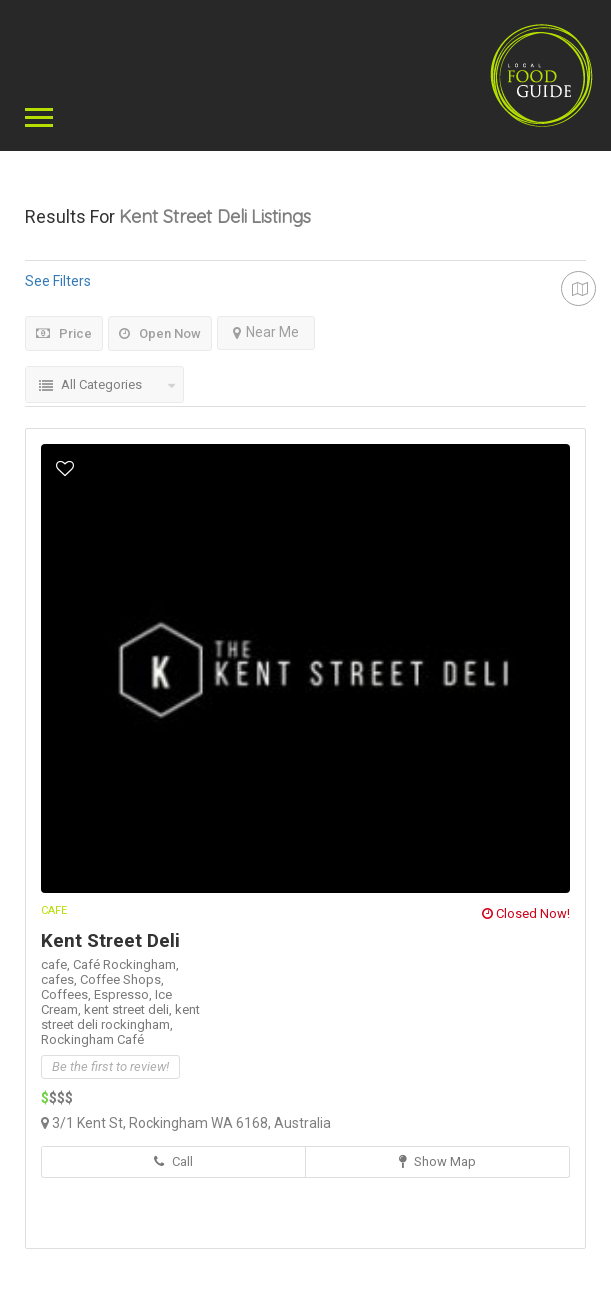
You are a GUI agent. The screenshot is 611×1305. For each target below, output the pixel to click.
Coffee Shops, (122, 979)
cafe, (57, 964)
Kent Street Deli (110, 940)
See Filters (58, 281)
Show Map (437, 1161)
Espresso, (124, 994)
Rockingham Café (92, 1039)
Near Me (266, 332)
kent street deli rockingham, (120, 1017)
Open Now (160, 333)
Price (64, 333)
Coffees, (67, 994)
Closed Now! (526, 913)
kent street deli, (129, 1009)
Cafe (54, 910)
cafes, (60, 979)
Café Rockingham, (126, 964)
